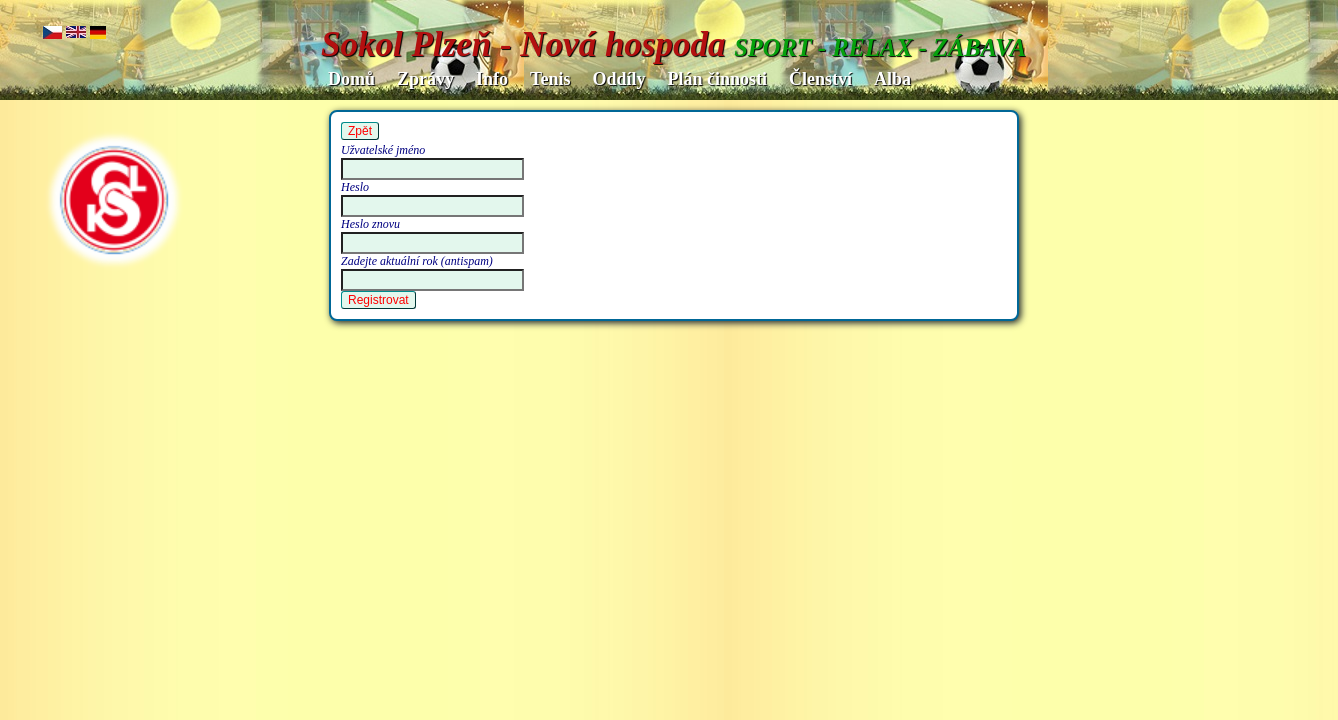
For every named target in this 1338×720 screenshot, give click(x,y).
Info (492, 79)
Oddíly (618, 79)
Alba (892, 79)
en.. (76, 33)
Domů (351, 79)
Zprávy (425, 79)
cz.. (52, 33)
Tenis (550, 79)
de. (98, 33)
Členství (820, 79)
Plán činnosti (717, 79)
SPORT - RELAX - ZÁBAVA (880, 47)
